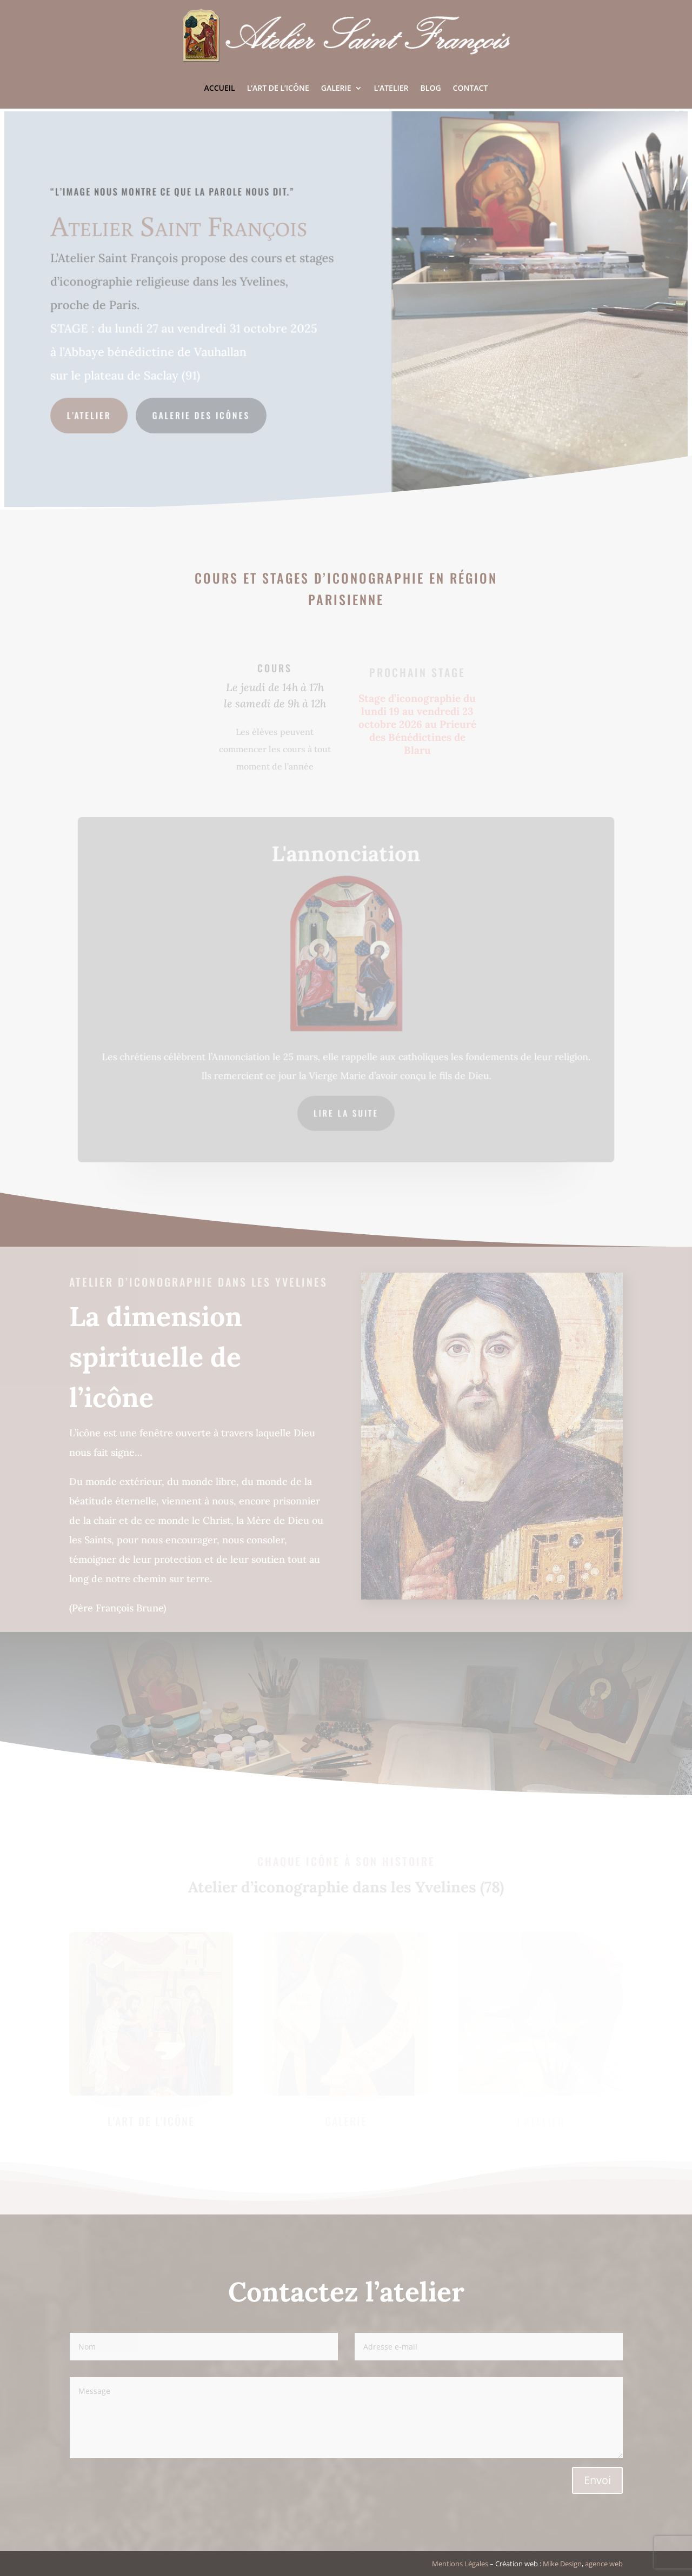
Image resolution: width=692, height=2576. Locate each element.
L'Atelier (92, 413)
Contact (470, 88)
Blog (431, 88)
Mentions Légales (460, 2563)
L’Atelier (391, 88)
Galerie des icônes (203, 413)
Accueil (219, 88)
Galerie (336, 88)
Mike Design (562, 2563)
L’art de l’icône (278, 88)
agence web (604, 2563)
